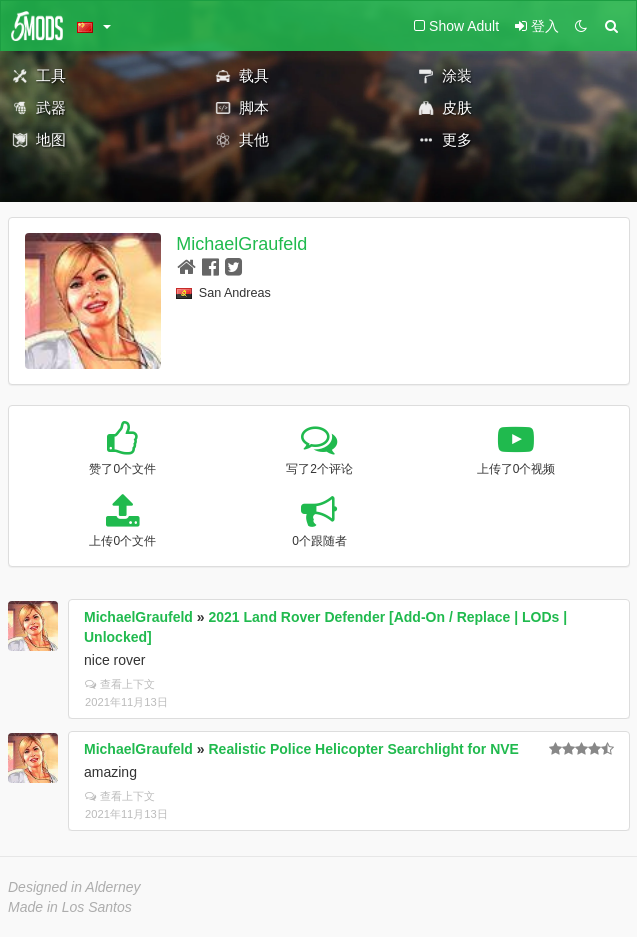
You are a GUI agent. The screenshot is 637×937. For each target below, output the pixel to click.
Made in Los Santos (70, 907)
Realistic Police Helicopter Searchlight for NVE (364, 749)
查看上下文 (120, 684)
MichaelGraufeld (241, 244)
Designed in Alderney (74, 887)
